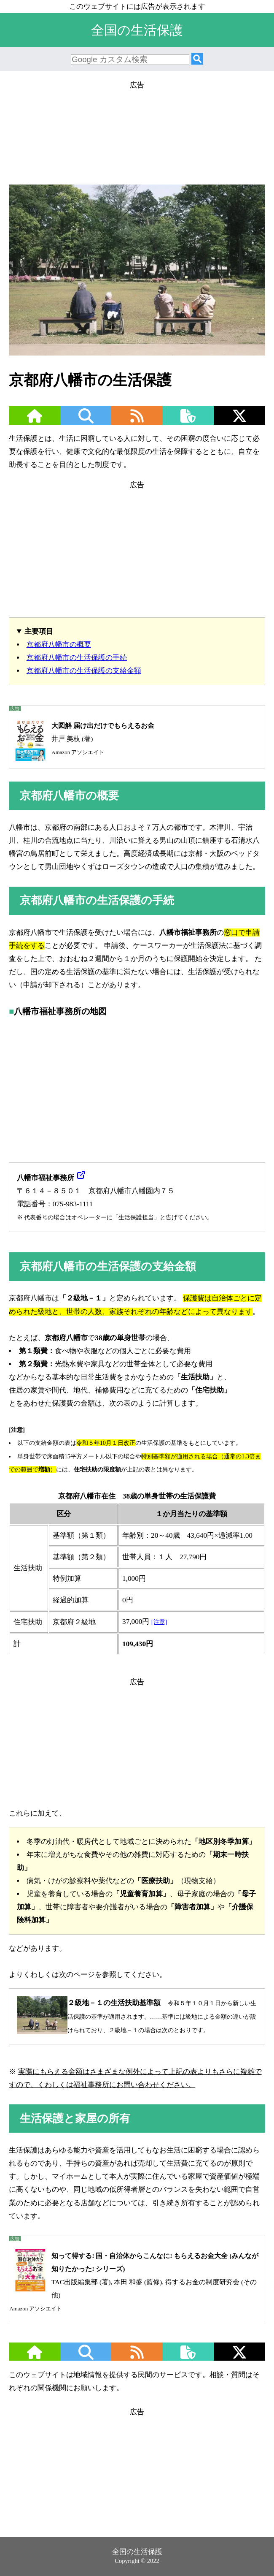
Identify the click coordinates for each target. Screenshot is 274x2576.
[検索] (197, 59)
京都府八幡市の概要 (59, 645)
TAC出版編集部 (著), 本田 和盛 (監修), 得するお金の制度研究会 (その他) (133, 2280)
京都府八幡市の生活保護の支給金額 (84, 671)
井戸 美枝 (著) (81, 739)
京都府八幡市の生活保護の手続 (77, 658)
